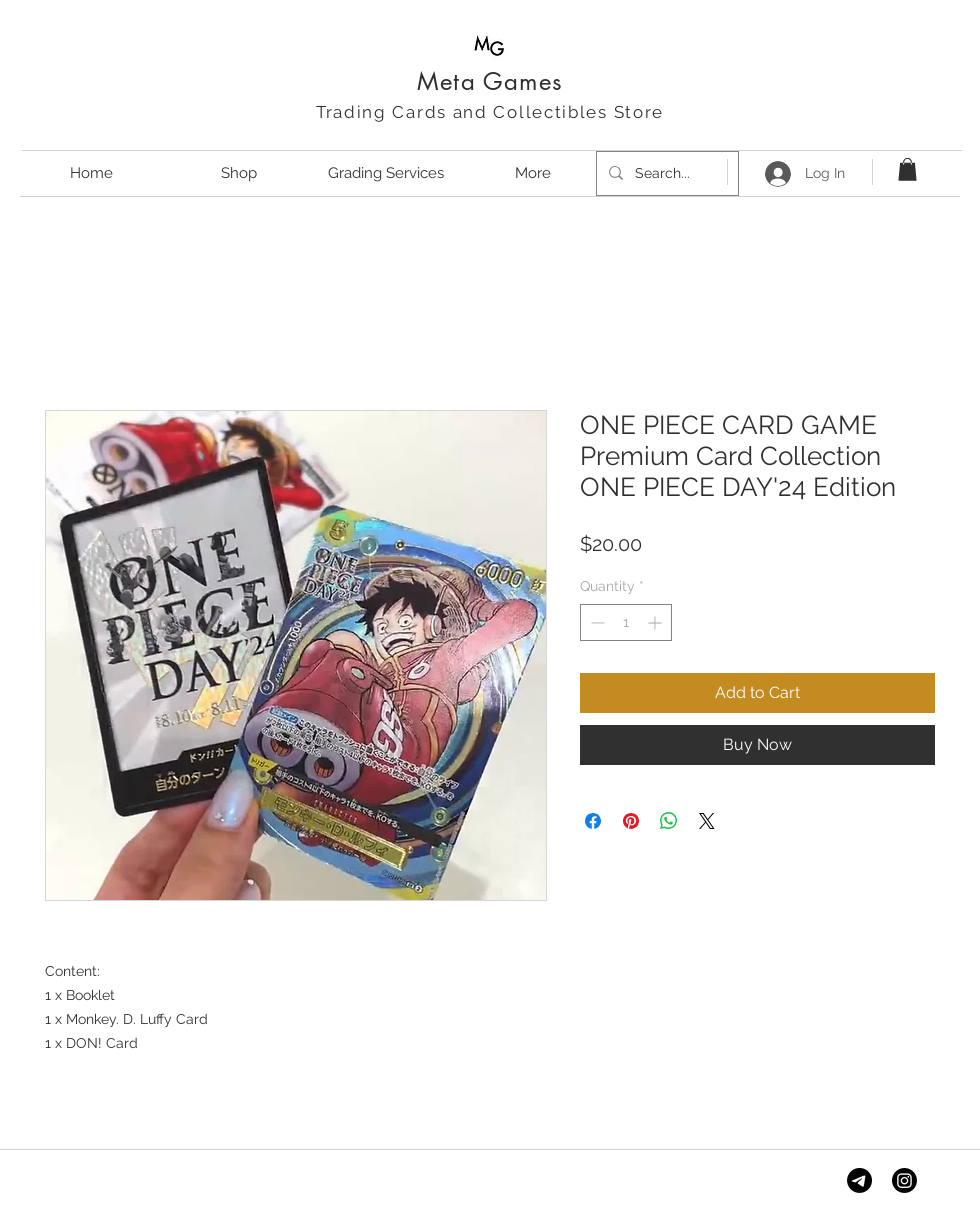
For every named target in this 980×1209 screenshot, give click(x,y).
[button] (907, 169)
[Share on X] (707, 821)
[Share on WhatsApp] (669, 821)
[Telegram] (859, 1180)
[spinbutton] (626, 622)
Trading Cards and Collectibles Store (490, 112)
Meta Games (490, 81)
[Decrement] (595, 622)
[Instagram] (904, 1180)
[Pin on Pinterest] (631, 821)
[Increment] (656, 622)
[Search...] (665, 173)
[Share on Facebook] (593, 821)
